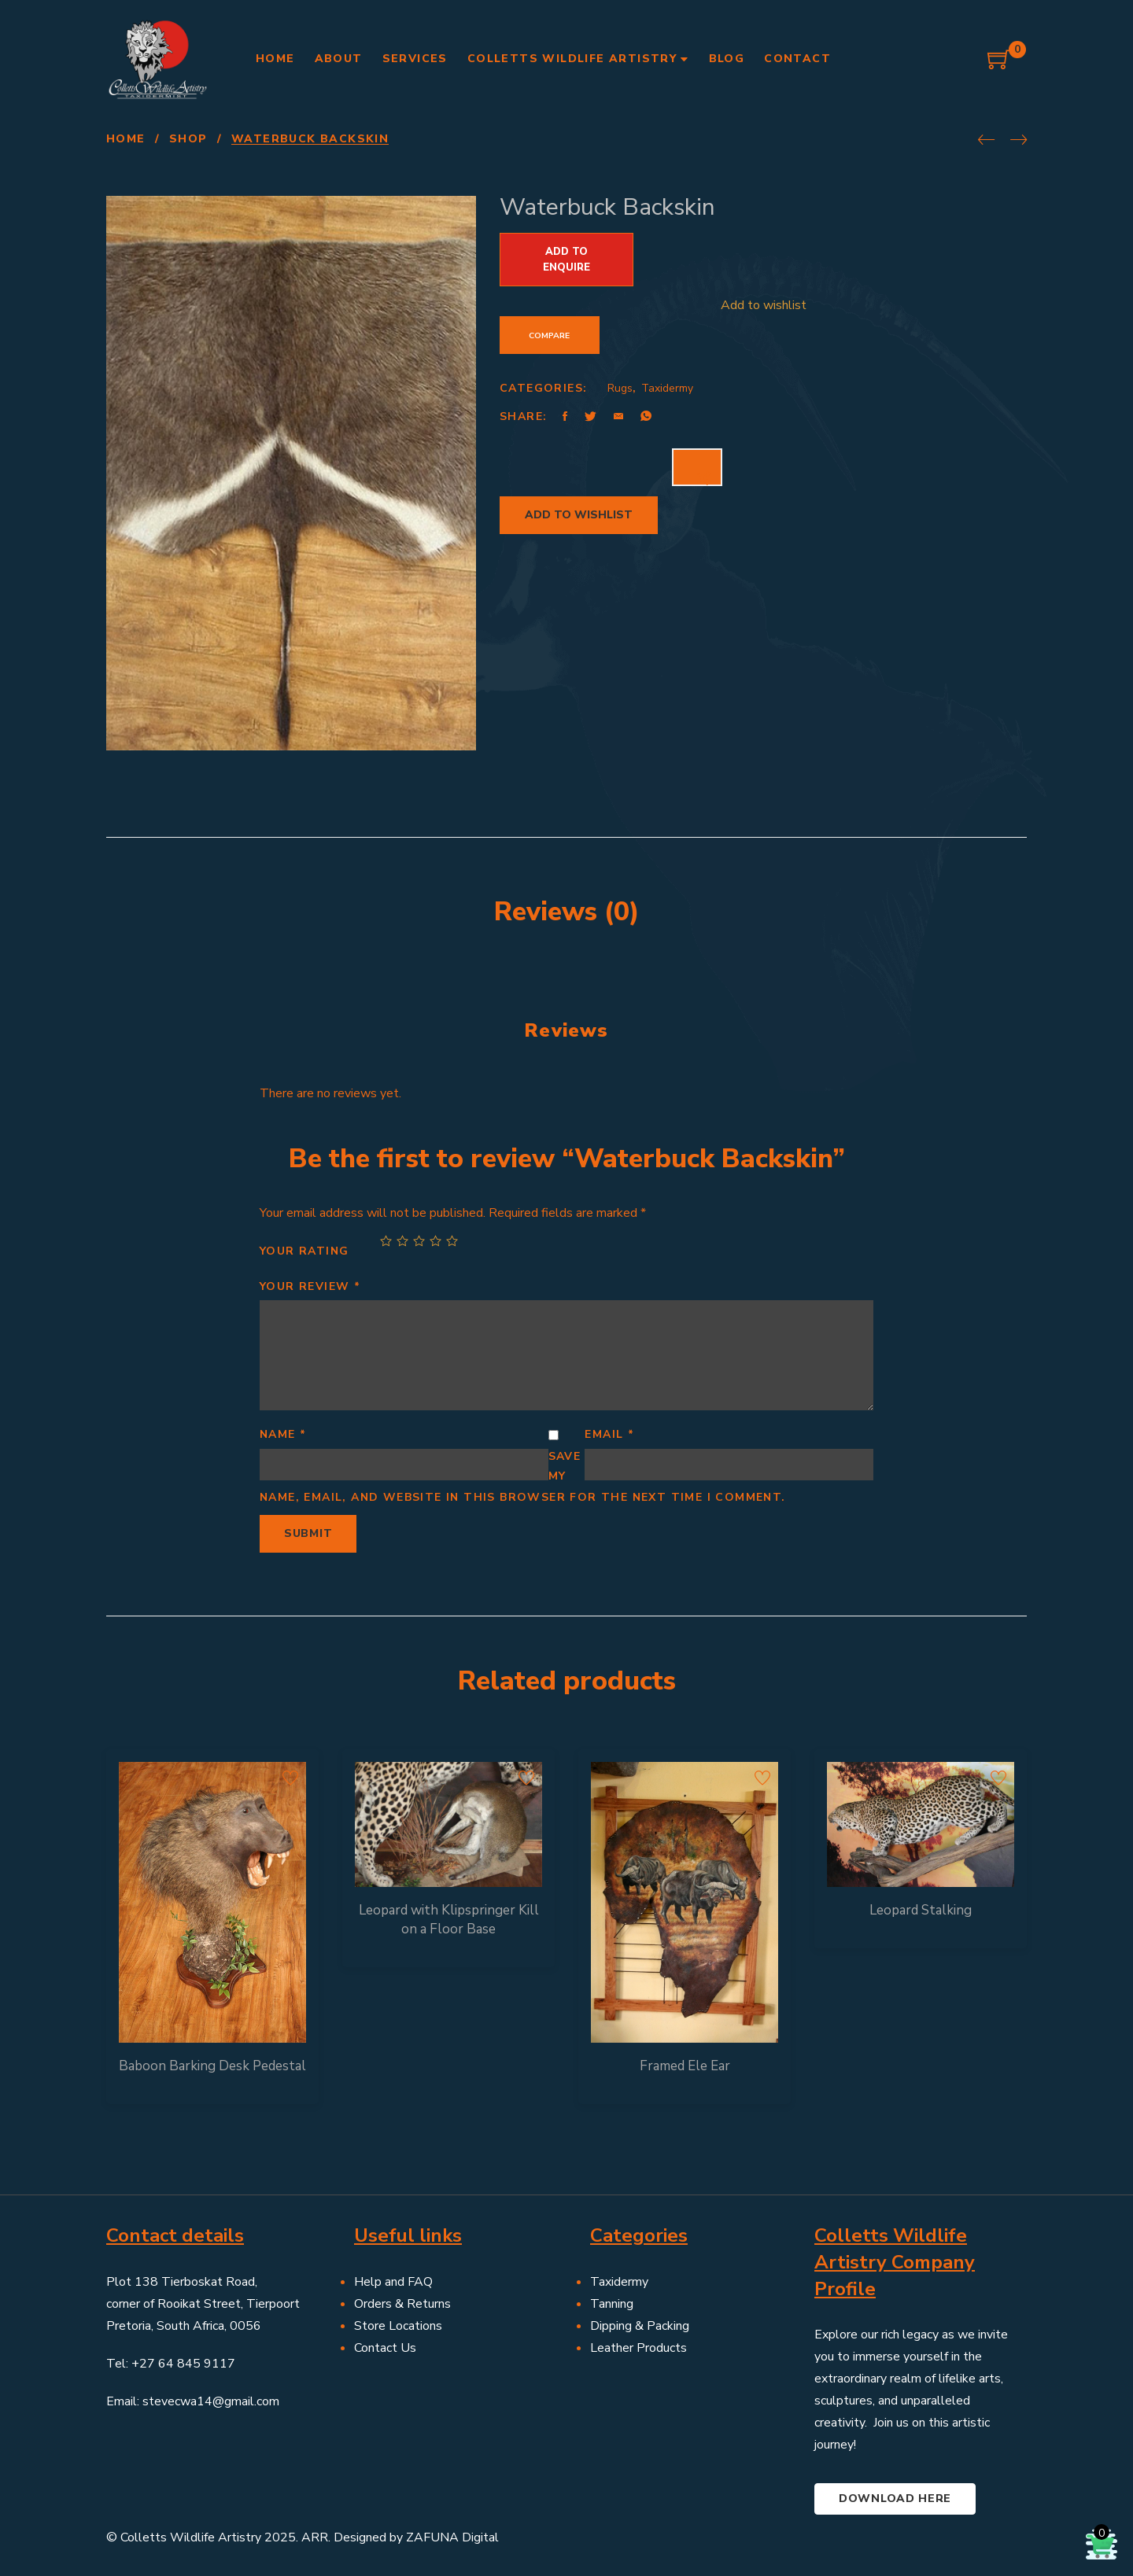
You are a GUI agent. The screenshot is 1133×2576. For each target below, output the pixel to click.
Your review (310, 1286)
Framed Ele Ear (685, 2066)
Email (609, 1434)
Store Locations (398, 2326)
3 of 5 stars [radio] (419, 1241)
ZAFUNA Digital (452, 2537)
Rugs (620, 388)
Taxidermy (667, 388)
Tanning (611, 2304)
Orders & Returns (402, 2304)
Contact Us (385, 2348)
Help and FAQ (393, 2281)
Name (283, 1434)
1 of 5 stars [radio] (386, 1241)
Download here (895, 2498)
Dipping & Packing (639, 2326)
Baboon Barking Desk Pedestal (212, 2066)
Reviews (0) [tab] (567, 912)
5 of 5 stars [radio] (452, 1241)
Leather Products (638, 2348)
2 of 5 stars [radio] (402, 1241)
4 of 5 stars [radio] (435, 1241)
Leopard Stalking (920, 1910)
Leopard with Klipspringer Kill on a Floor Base (449, 1919)
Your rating (304, 1251)
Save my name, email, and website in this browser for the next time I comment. (523, 1477)
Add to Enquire (566, 260)
